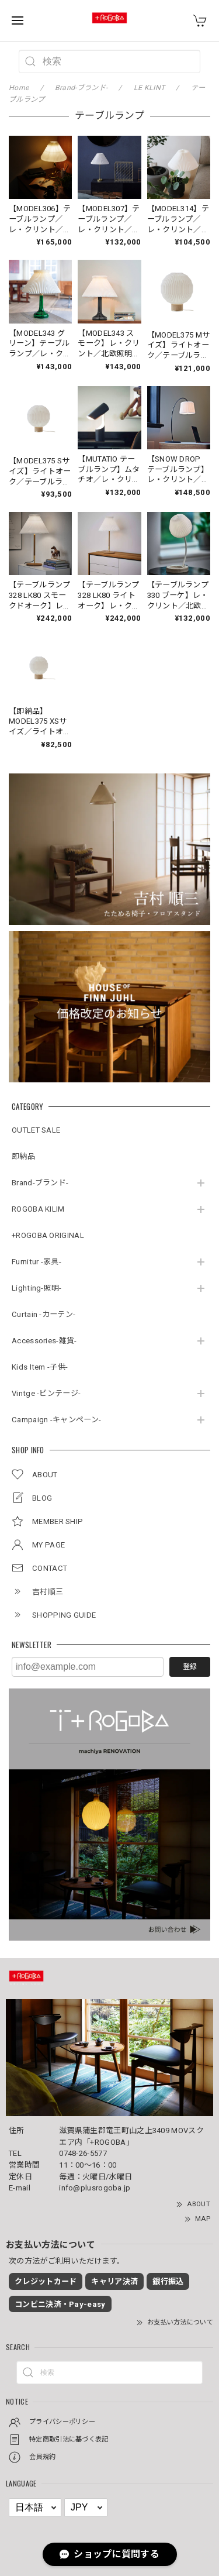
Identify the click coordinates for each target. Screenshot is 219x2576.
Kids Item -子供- (40, 1367)
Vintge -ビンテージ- (46, 1393)
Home (19, 88)
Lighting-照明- (37, 1288)
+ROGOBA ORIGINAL (48, 1235)
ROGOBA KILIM (38, 1209)
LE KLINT (149, 88)
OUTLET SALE (36, 1130)
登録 (190, 1667)
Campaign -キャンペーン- (56, 1419)
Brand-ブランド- (40, 1182)
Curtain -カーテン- (43, 1314)
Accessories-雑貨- (44, 1340)
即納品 (23, 1156)
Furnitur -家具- (36, 1261)
